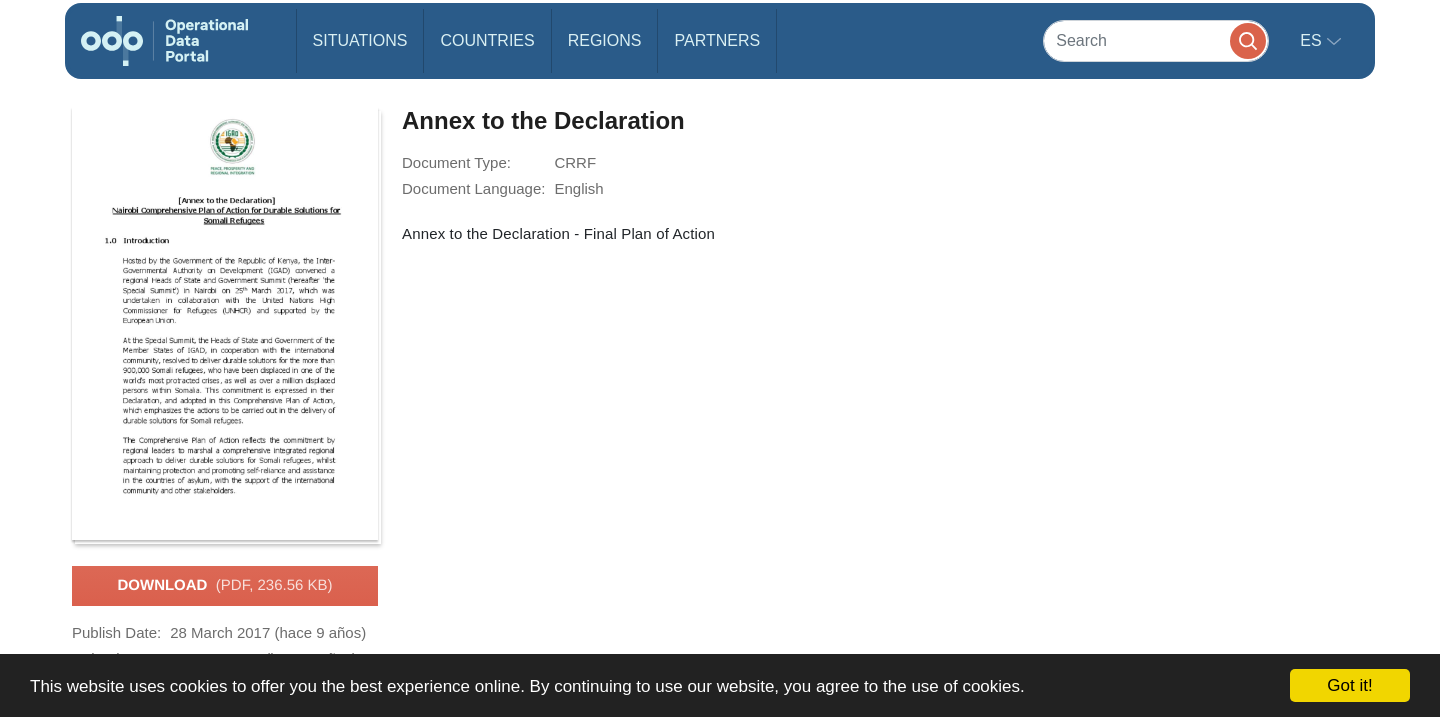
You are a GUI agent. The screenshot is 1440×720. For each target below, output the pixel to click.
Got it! (1349, 685)
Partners (717, 40)
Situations (360, 40)
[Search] (1156, 40)
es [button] (1313, 40)
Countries (487, 40)
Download (224, 586)
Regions (605, 40)
